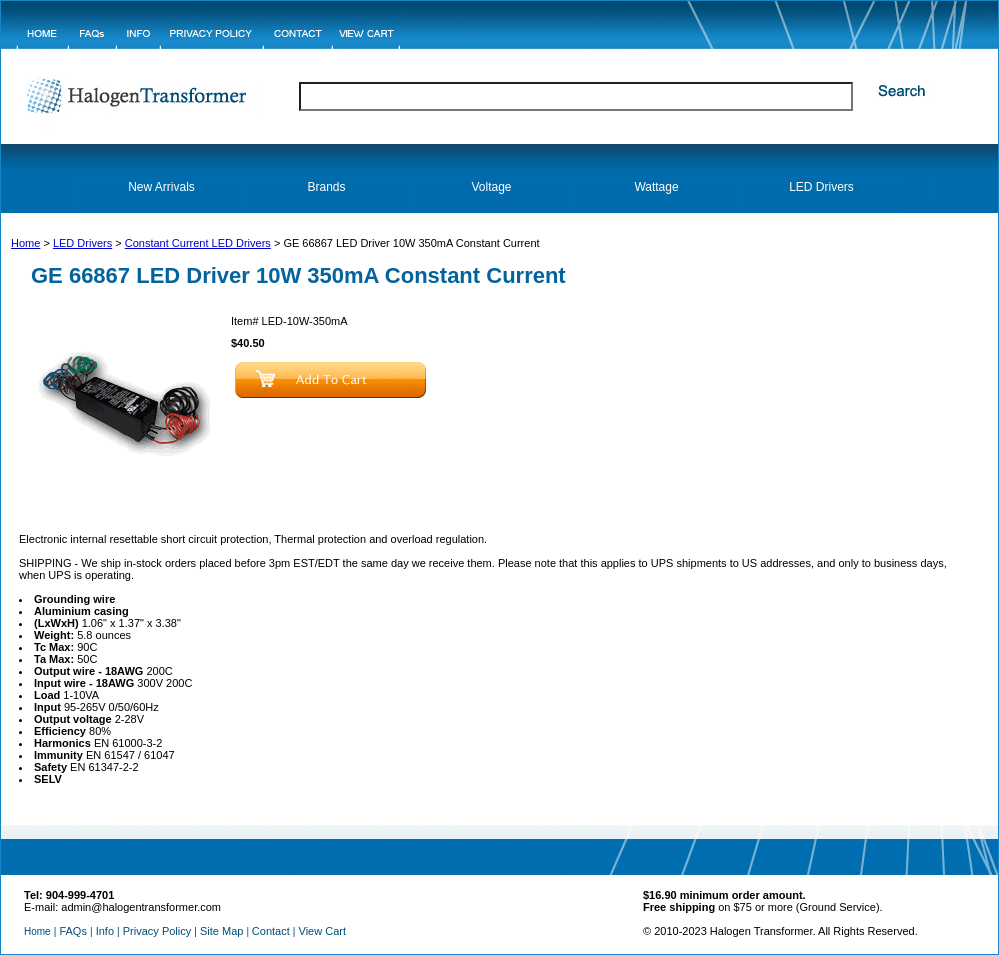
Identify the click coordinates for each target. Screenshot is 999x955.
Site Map (221, 931)
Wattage (656, 187)
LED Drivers (821, 187)
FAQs (73, 931)
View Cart (322, 931)
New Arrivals (161, 187)
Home (25, 243)
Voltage (491, 187)
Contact (271, 931)
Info (105, 931)
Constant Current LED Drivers (198, 243)
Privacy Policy (157, 931)
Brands (326, 187)
